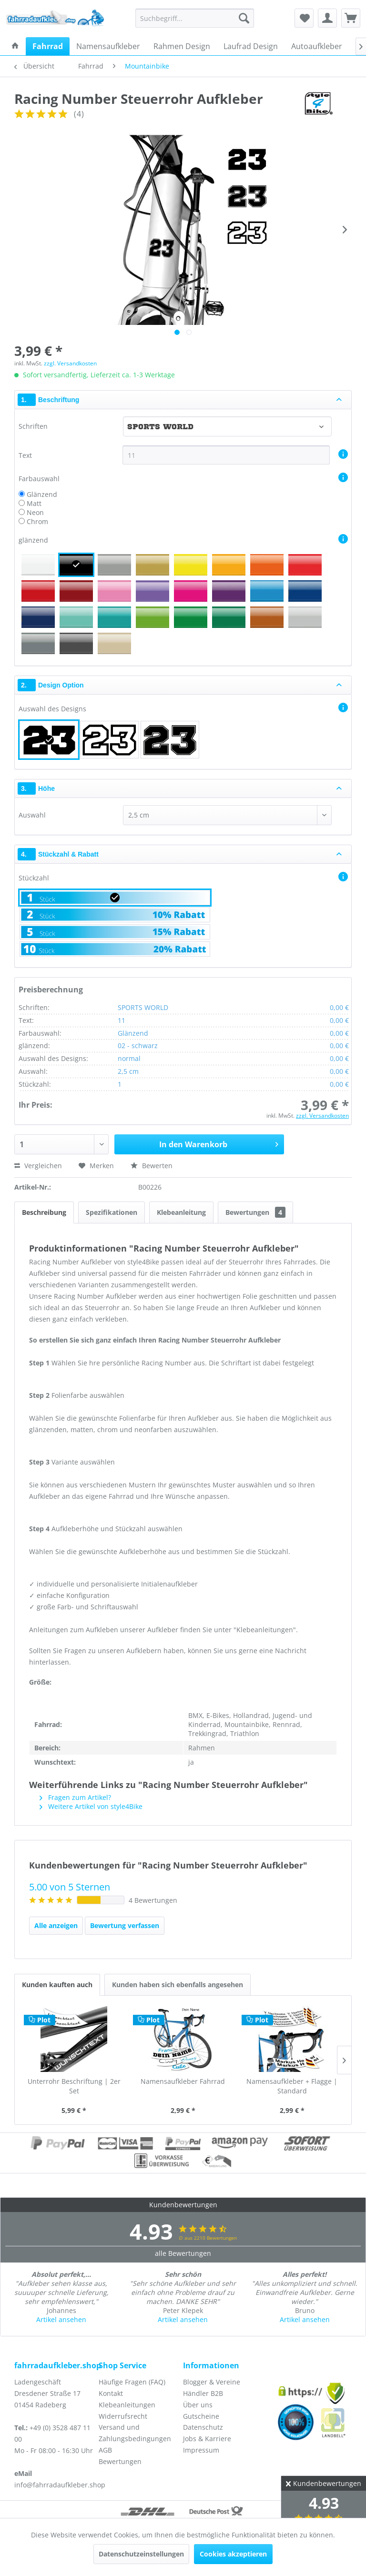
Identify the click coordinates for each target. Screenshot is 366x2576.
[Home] (15, 46)
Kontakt (111, 2393)
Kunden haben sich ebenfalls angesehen (177, 1984)
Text (26, 455)
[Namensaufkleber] (108, 46)
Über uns (198, 2404)
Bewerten (152, 1165)
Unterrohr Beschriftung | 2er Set (74, 2086)
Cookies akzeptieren (233, 2553)
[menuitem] (194, 18)
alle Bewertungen (183, 2253)
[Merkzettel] (304, 18)
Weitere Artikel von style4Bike (91, 1806)
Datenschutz (203, 2427)
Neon (35, 512)
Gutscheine (201, 2416)
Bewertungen (255, 1212)
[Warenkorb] (350, 18)
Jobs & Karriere (207, 2438)
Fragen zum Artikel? (75, 1797)
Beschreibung (44, 1212)
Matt (34, 503)
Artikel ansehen (61, 2319)
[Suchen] (244, 18)
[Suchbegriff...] (194, 18)
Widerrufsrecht (123, 2416)
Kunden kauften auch (57, 1984)
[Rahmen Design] (182, 46)
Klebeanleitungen (127, 2404)
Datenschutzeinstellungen (141, 2553)
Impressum (201, 2450)
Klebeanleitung (181, 1212)
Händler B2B (203, 2393)
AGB (105, 2450)
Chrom (37, 521)
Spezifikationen (111, 1212)
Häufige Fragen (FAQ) (132, 2381)
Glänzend (42, 494)
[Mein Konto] (327, 18)
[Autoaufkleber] (317, 46)
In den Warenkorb (218, 1143)
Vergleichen (38, 1165)
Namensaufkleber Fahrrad (183, 2081)
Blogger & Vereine (211, 2381)
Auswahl (32, 814)
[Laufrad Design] (251, 46)
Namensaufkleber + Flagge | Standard (291, 2086)
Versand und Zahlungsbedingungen (135, 2433)
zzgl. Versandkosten (70, 363)
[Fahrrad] (48, 46)
